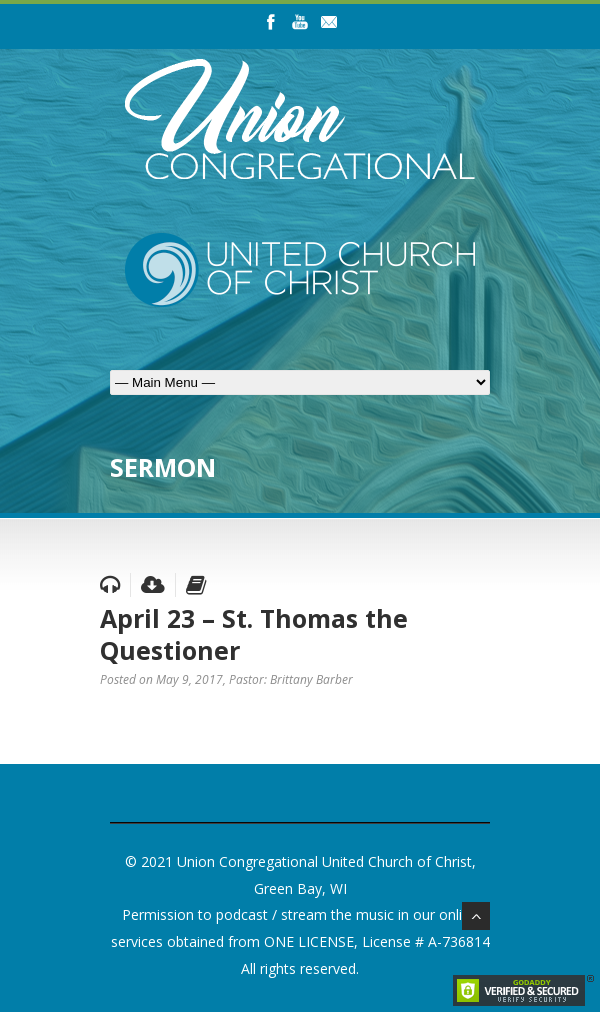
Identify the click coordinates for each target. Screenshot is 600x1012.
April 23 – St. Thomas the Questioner (254, 634)
